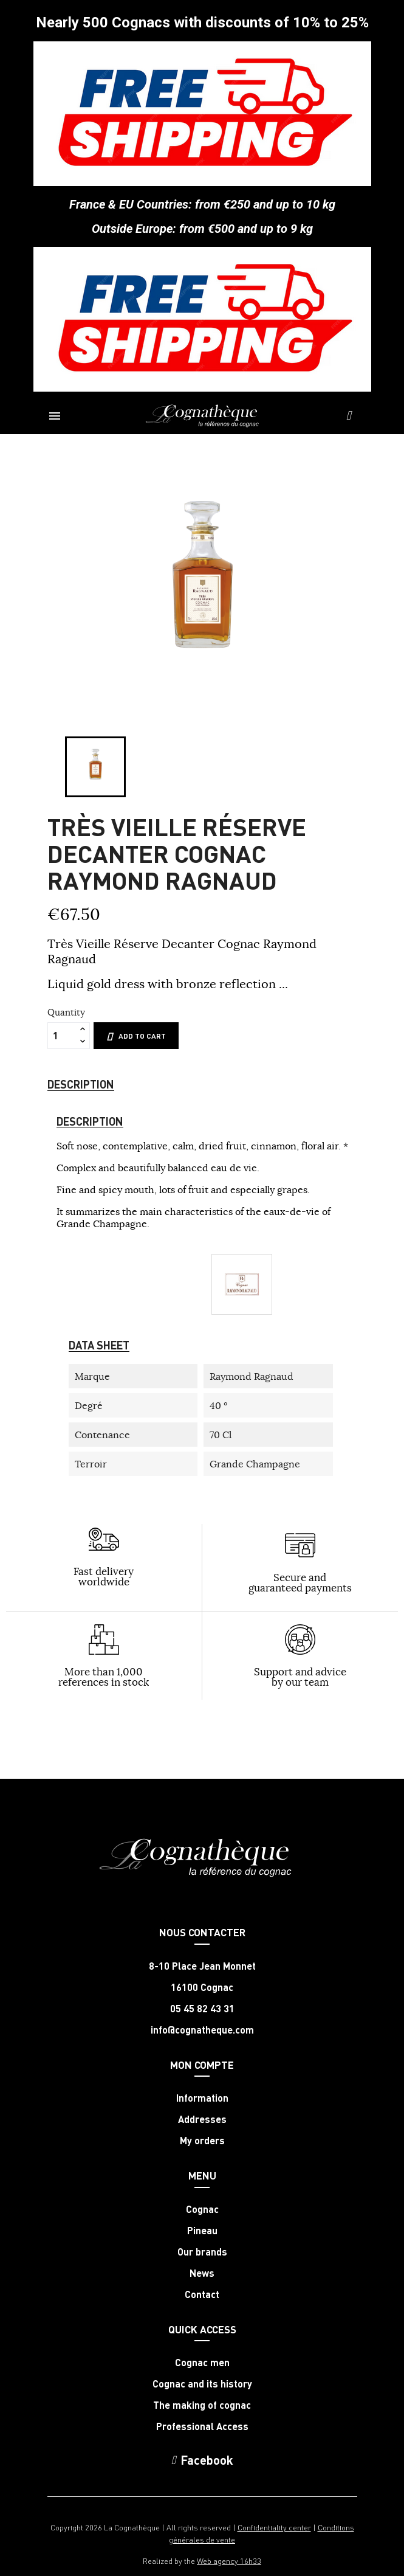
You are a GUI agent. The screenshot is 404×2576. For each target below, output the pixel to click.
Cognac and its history (202, 2384)
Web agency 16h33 (229, 2560)
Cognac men (202, 2362)
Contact (202, 2294)
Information (202, 2098)
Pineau (202, 2231)
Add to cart (136, 1036)
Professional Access (202, 2426)
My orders (202, 2141)
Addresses (202, 2119)
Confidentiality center (274, 2527)
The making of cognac (202, 2405)
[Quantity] (62, 1035)
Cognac (202, 2209)
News (202, 2273)
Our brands (202, 2252)
